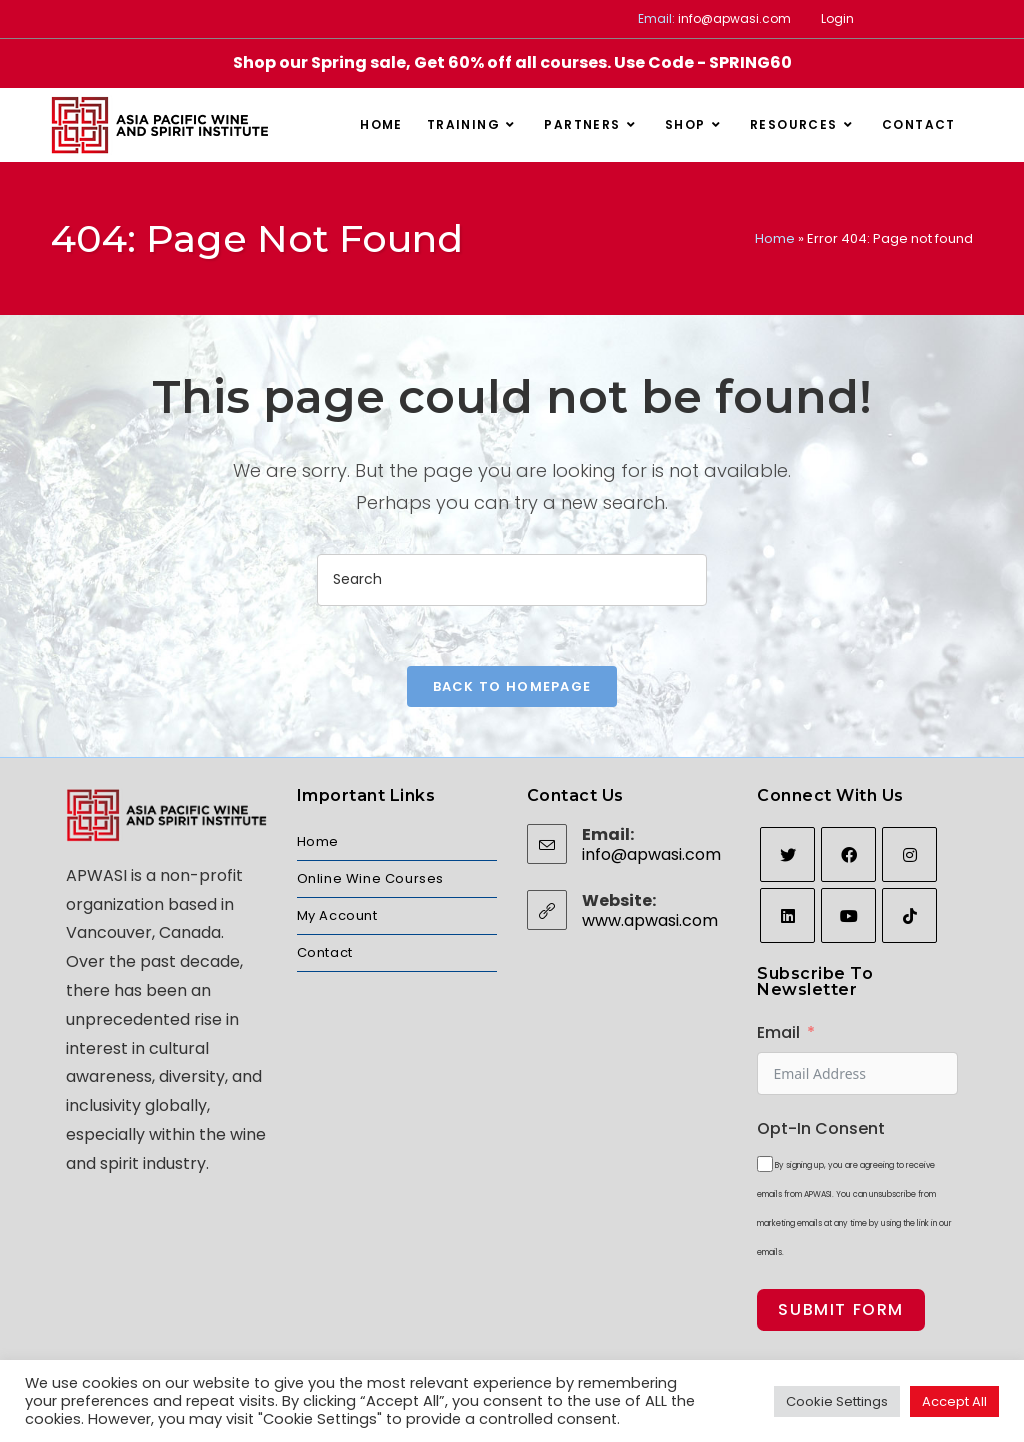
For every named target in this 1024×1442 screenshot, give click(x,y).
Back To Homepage (512, 686)
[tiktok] (909, 915)
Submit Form (841, 1309)
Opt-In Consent (821, 1128)
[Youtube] (848, 915)
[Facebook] (848, 854)
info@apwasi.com (734, 18)
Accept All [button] (954, 1401)
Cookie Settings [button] (837, 1401)
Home (775, 238)
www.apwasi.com (650, 920)
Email (778, 1032)
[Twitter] (787, 854)
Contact (325, 952)
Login (837, 18)
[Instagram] (909, 854)
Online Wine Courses (370, 878)
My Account (337, 915)
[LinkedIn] (787, 915)
